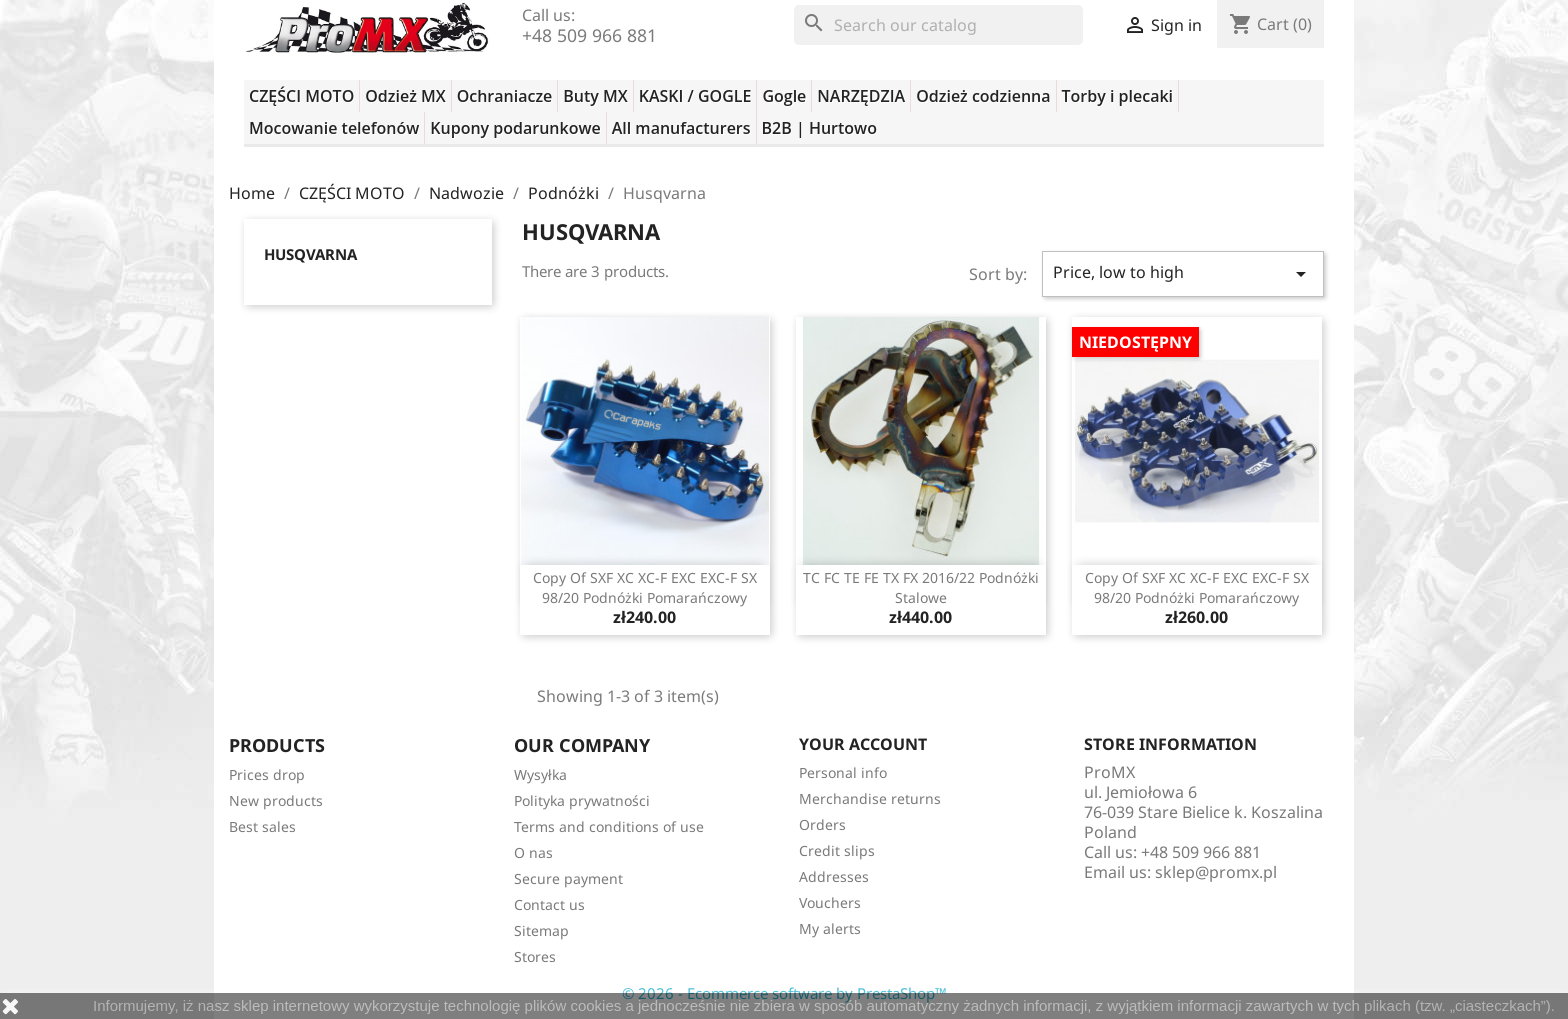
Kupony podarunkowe (515, 128)
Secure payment (568, 878)
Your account (863, 744)
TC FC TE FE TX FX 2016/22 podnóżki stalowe (921, 587)
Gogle (784, 96)
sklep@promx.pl (1216, 872)
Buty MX (595, 96)
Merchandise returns (870, 798)
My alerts (830, 928)
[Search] (938, 25)
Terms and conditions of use (609, 826)
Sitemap (541, 930)
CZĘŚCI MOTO (301, 96)
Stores (535, 956)
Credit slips (837, 850)
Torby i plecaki (1118, 96)
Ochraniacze (505, 96)
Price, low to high (1183, 273)
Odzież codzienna (983, 96)
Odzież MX (405, 96)
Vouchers (830, 902)
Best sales (262, 826)
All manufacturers (681, 128)
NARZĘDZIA (861, 96)
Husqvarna (310, 254)
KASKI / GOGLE (695, 96)
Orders (822, 824)
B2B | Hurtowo (819, 128)
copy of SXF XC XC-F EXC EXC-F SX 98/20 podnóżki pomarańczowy (645, 587)
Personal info (843, 772)
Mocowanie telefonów (334, 128)
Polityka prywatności (582, 800)
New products (276, 800)
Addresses (834, 876)
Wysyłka (540, 774)
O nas (533, 852)
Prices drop (267, 774)
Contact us (549, 904)
